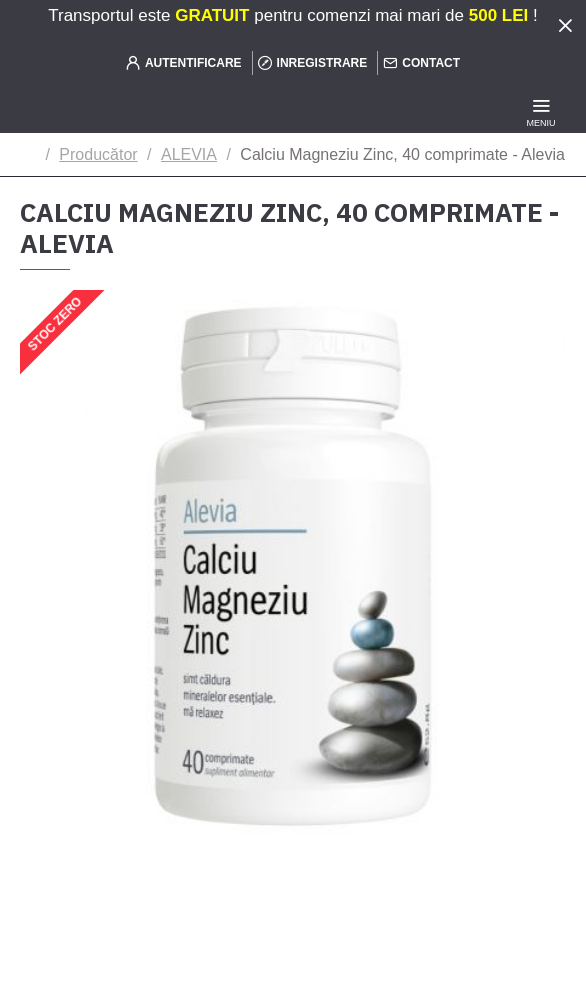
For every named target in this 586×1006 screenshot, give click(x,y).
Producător (98, 154)
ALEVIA (189, 154)
